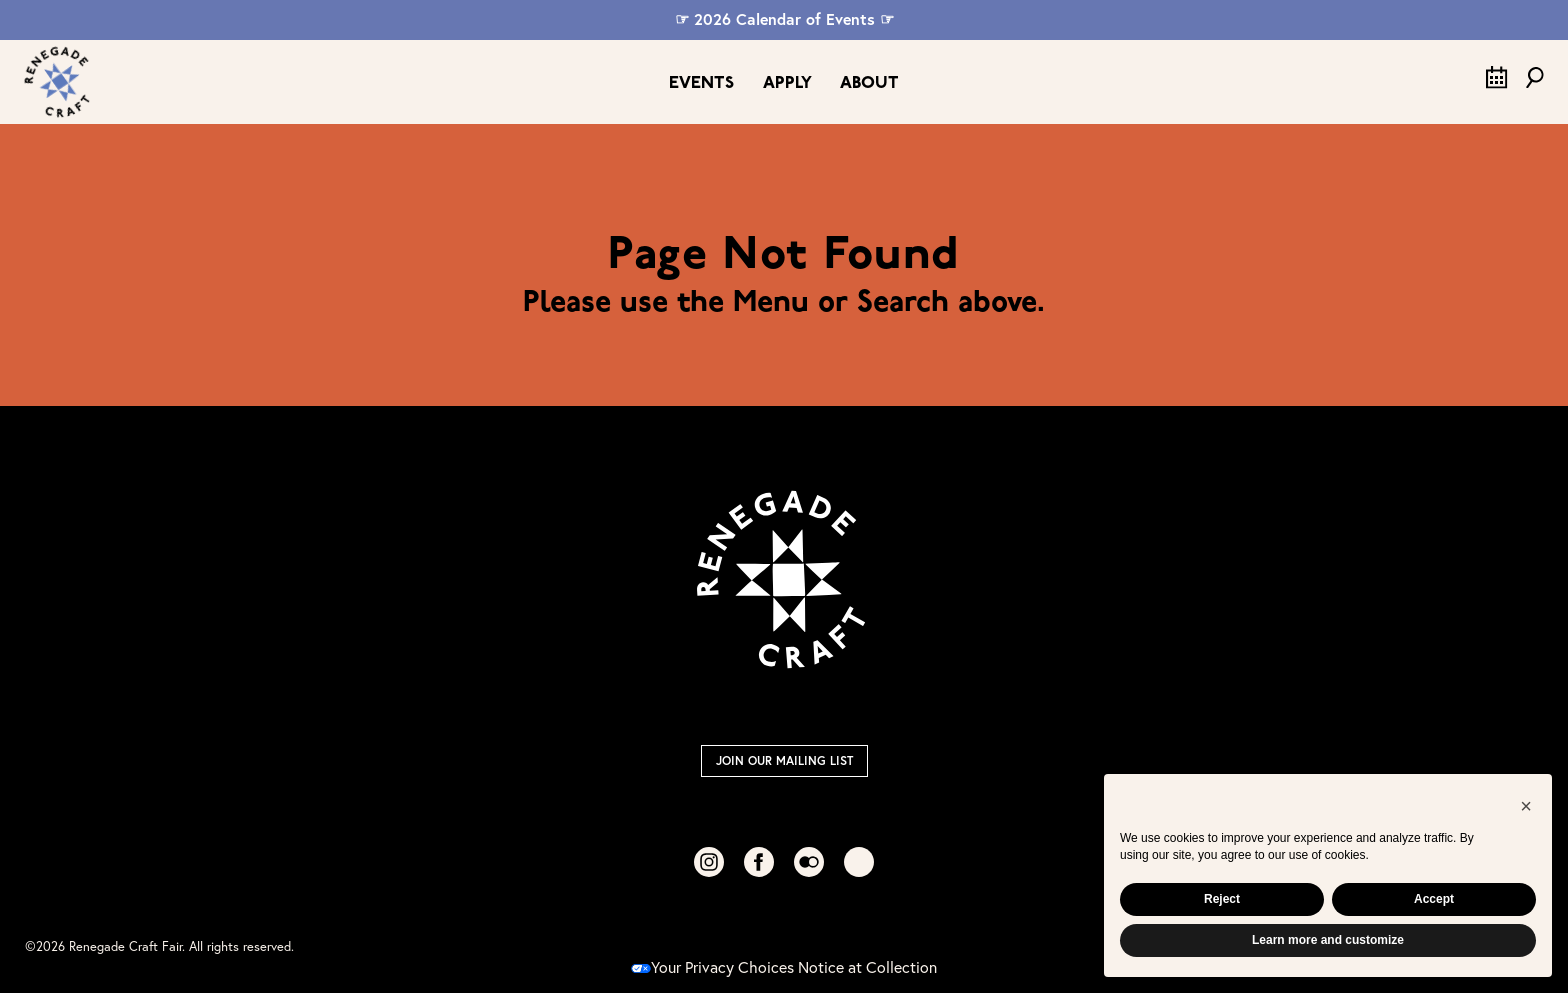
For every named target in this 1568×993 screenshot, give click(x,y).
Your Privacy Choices (712, 966)
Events (701, 83)
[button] (1526, 806)
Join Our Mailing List (784, 760)
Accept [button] (1434, 899)
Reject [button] (1222, 899)
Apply (787, 83)
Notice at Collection (867, 966)
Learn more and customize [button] (1328, 940)
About (869, 83)
